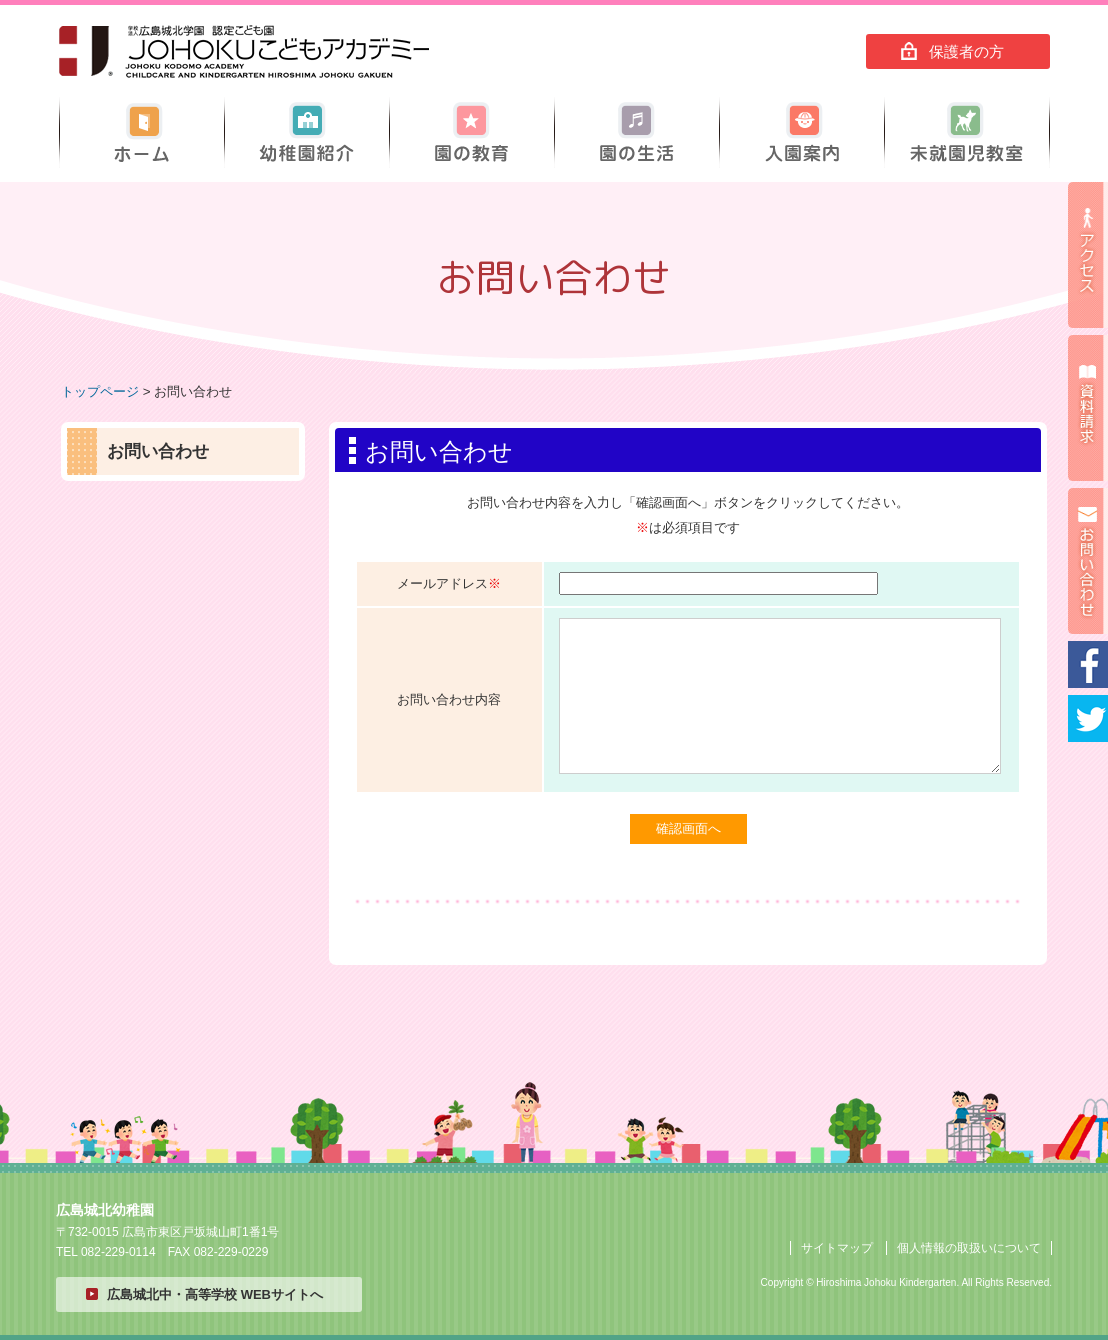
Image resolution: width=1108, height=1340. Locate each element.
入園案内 (802, 132)
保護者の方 (966, 51)
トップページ (100, 391)
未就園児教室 (967, 132)
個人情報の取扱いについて (969, 1248)
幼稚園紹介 (307, 132)
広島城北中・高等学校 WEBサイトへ (215, 1294)
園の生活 (637, 132)
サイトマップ (837, 1248)
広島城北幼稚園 (244, 52)
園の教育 (472, 132)
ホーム (142, 132)
